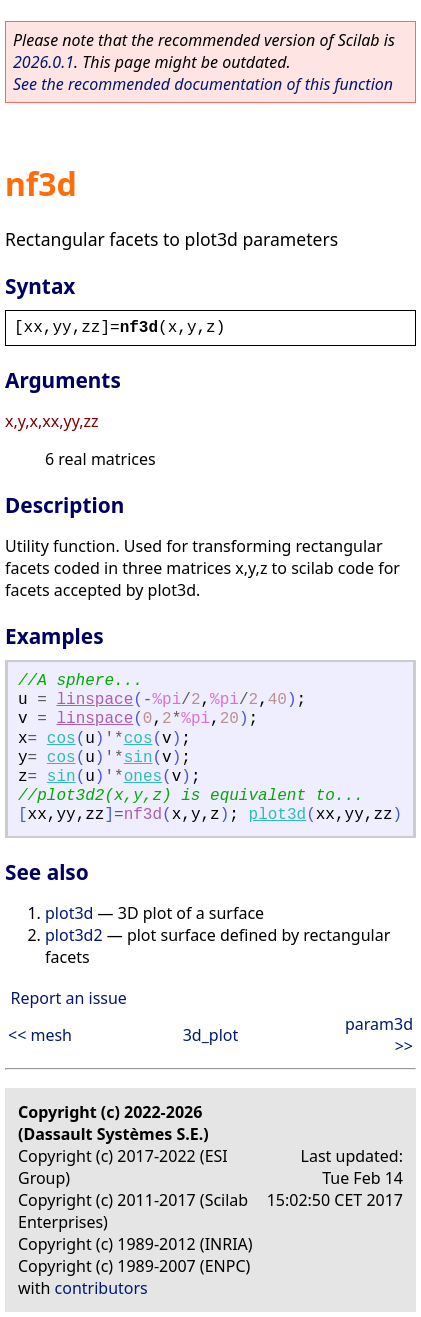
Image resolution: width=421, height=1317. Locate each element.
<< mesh (40, 1035)
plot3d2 (74, 935)
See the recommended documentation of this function (203, 84)
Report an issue (68, 998)
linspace (94, 700)
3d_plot (211, 1035)
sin (138, 758)
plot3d (278, 815)
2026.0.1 (43, 62)
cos (61, 739)
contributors (101, 1288)
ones (143, 777)
